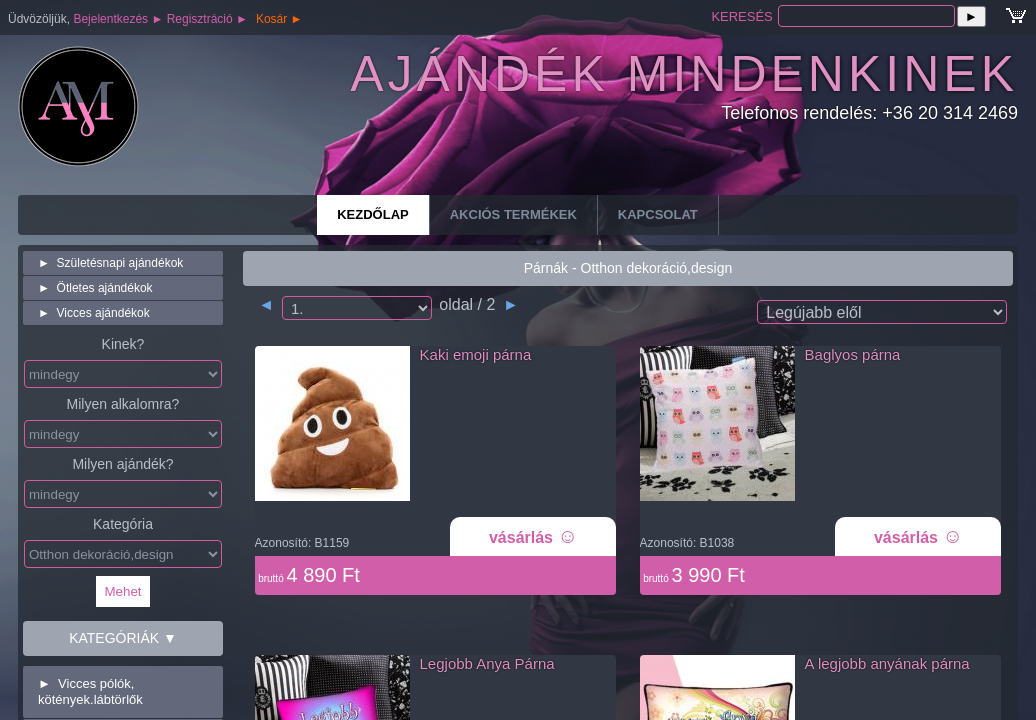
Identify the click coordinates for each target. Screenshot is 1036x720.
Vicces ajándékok (94, 313)
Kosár (279, 19)
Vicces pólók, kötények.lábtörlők (90, 691)
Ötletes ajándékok (95, 288)
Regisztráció (207, 19)
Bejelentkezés (118, 19)
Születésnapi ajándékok (110, 263)
